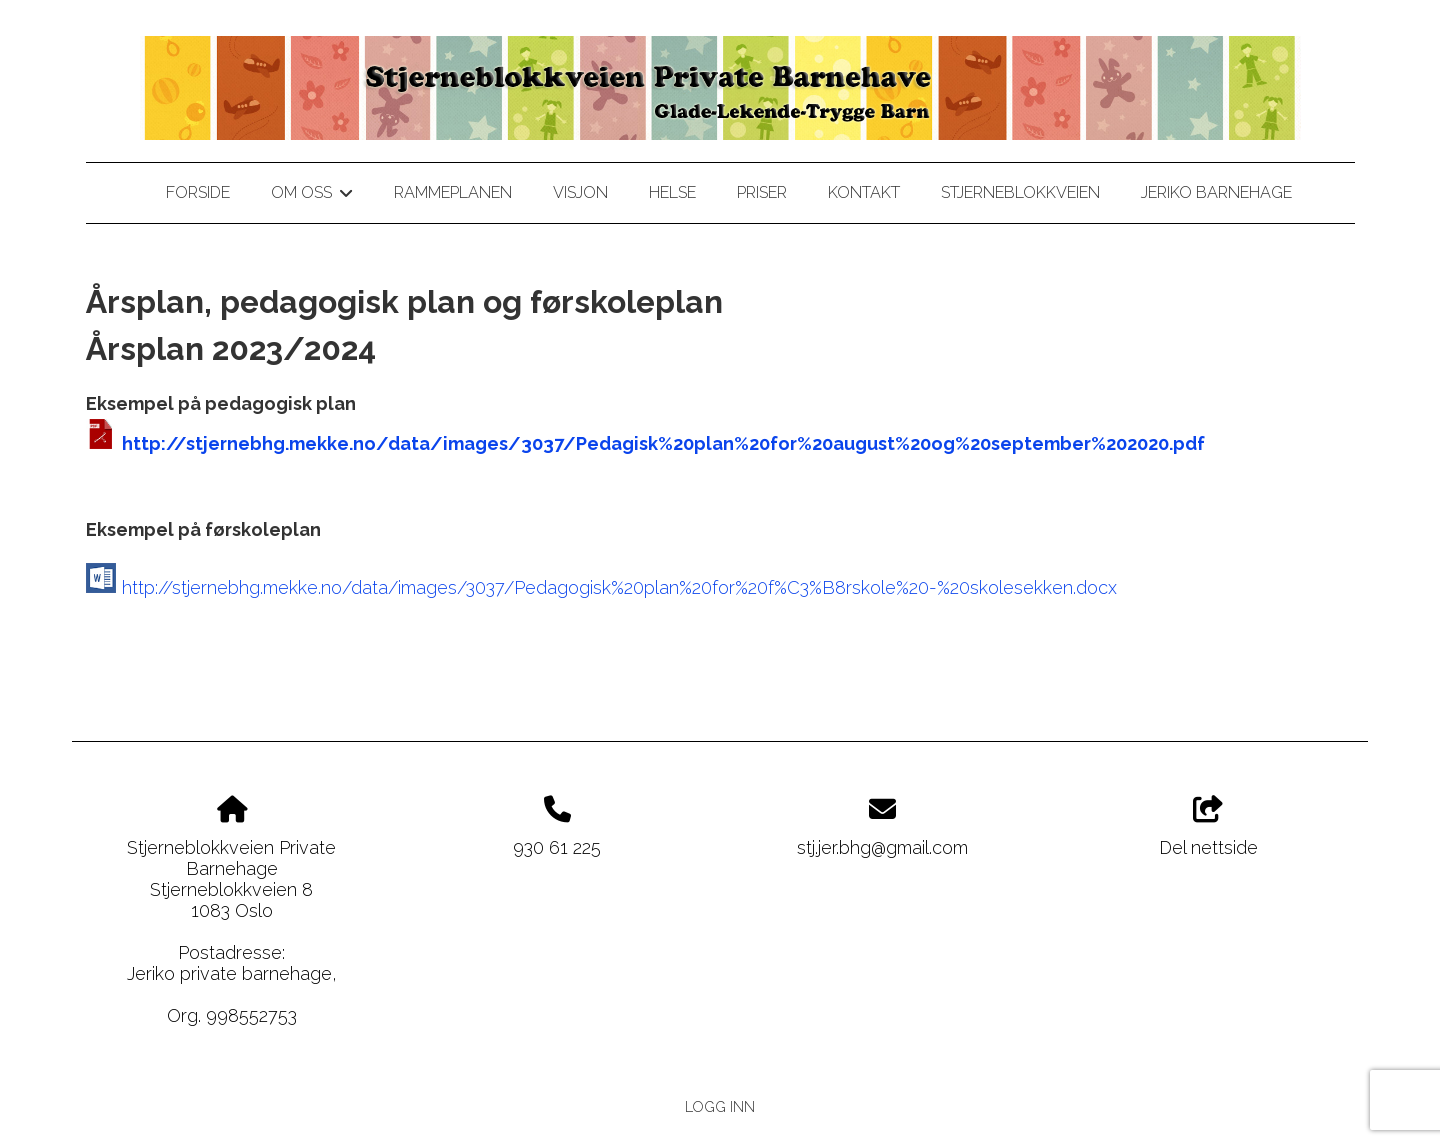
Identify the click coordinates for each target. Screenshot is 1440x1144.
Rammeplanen (453, 192)
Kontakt (864, 192)
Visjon (580, 192)
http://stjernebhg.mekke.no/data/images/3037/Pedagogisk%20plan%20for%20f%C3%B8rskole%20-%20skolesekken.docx (619, 587)
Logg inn (720, 1106)
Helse (672, 192)
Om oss (311, 196)
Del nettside (1208, 827)
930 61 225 (557, 847)
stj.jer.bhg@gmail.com (882, 847)
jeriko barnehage (1216, 192)
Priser (762, 192)
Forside (198, 192)
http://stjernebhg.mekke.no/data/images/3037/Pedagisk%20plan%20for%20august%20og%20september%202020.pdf (663, 443)
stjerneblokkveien (1020, 192)
